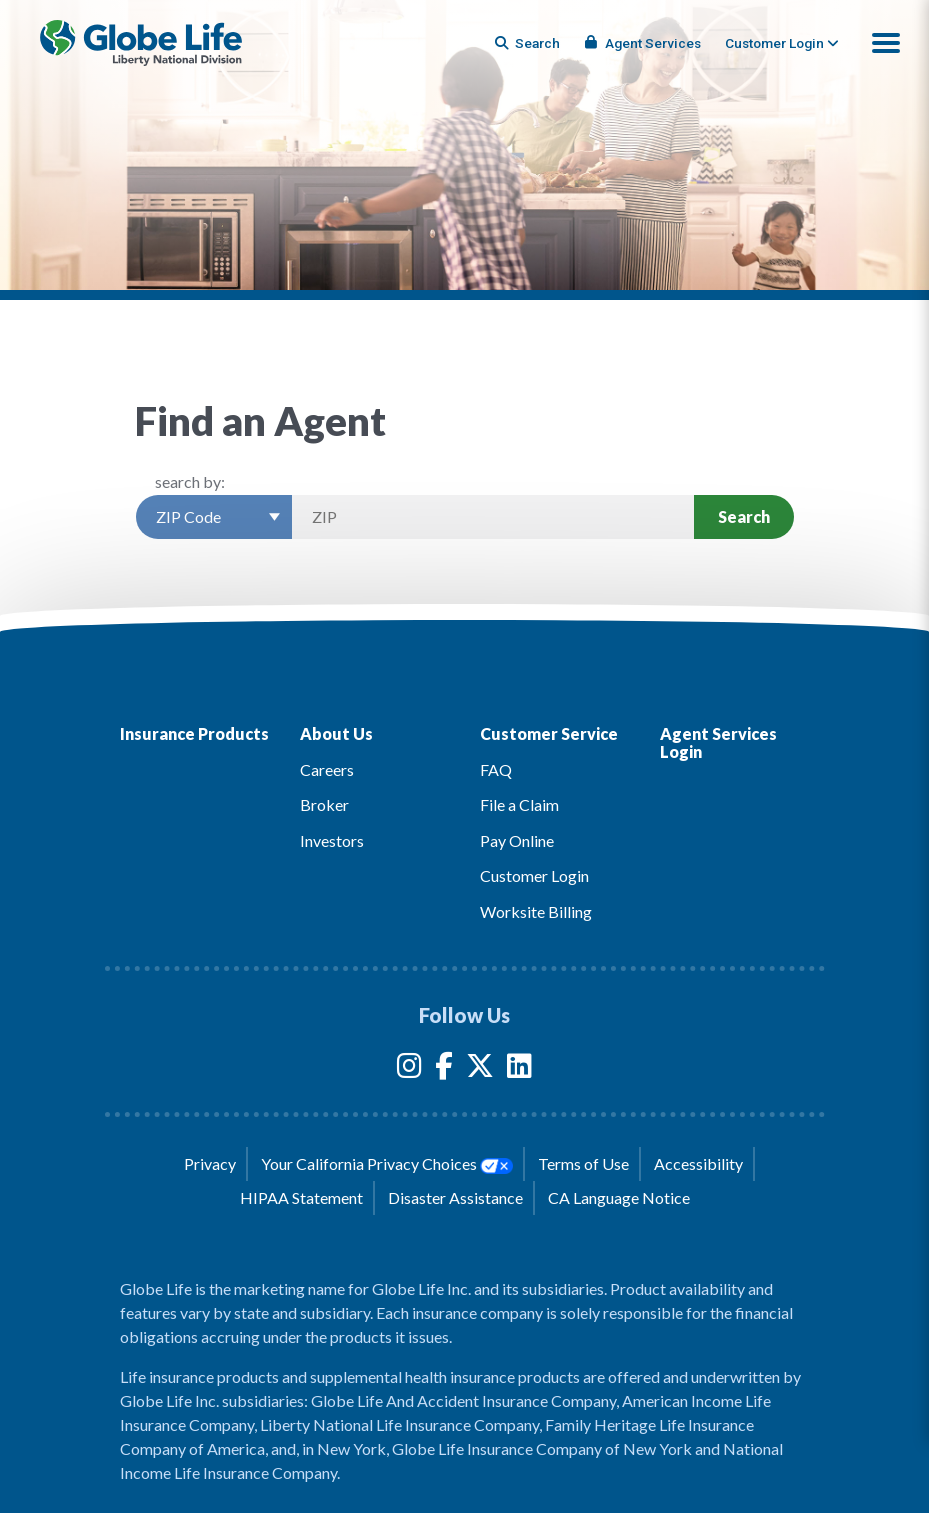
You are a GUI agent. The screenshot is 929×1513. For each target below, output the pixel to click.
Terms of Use (583, 1163)
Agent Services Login (718, 742)
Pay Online (517, 840)
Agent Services (643, 43)
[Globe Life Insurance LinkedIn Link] (519, 1069)
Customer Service (549, 733)
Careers (327, 769)
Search (744, 516)
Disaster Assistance (455, 1197)
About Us (336, 733)
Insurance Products (194, 733)
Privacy (210, 1163)
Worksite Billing (536, 911)
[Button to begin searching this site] (529, 43)
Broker (324, 804)
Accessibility (698, 1163)
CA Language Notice (619, 1197)
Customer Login (534, 875)
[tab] (782, 43)
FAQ (496, 769)
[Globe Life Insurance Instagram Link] (409, 1069)
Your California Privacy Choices (387, 1164)
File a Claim (519, 804)
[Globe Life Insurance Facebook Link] (444, 1069)
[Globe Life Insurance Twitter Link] (480, 1069)
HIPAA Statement (301, 1197)
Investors (332, 840)
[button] (886, 43)
